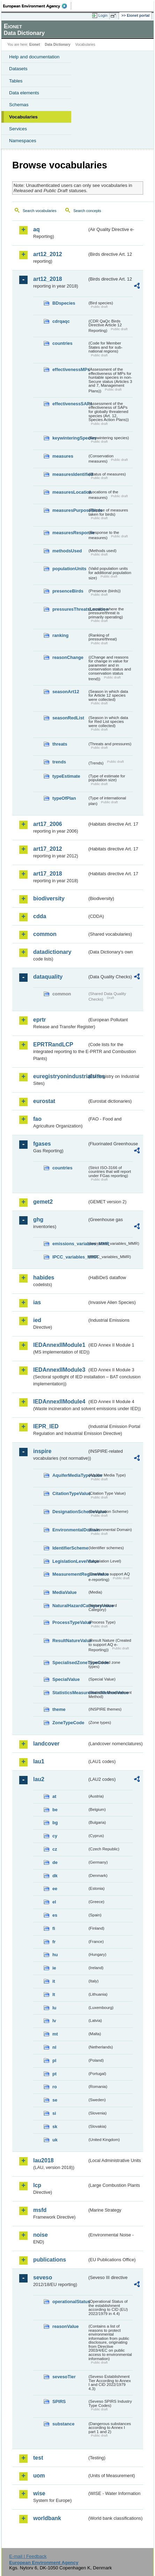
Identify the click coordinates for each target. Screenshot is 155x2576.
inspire (42, 1451)
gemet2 (43, 1202)
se (54, 2100)
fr (54, 1941)
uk (55, 2139)
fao (37, 1119)
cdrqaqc (61, 321)
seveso (42, 2277)
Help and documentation (34, 56)
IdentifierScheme (69, 1548)
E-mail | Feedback (27, 2556)
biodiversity (49, 898)
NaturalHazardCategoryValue (69, 1605)
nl (54, 2047)
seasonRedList (68, 717)
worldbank (47, 2518)
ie (54, 1968)
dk (55, 1875)
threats (59, 744)
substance (63, 2423)
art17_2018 (47, 874)
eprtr (39, 1020)
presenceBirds (67, 591)
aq (36, 229)
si (54, 2113)
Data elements (24, 92)
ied (37, 1320)
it (53, 1981)
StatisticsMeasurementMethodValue (69, 1692)
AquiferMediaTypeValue (69, 1475)
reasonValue (65, 2326)
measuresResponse (69, 532)
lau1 (38, 1761)
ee (54, 1888)
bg (55, 1822)
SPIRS (59, 2401)
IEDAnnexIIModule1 (59, 1345)
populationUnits (69, 568)
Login (103, 15)
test (38, 2458)
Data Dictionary (57, 44)
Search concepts (87, 211)
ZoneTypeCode (68, 1722)
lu (54, 2007)
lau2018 (43, 2160)
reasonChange (67, 657)
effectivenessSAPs (69, 403)
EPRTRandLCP (53, 1044)
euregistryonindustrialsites (60, 1076)
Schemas (19, 104)
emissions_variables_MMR (69, 1243)
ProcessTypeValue (69, 1622)
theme (59, 1709)
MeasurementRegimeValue (69, 1574)
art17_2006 (47, 824)
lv (54, 2020)
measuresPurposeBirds (69, 510)
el (54, 1901)
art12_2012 (47, 254)
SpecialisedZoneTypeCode (69, 1662)
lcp (37, 2185)
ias (37, 1302)
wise (39, 2493)
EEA (37, 5)
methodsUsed (67, 550)
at (54, 1796)
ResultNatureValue (69, 1640)
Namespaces (22, 140)
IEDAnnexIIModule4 (59, 1402)
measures (62, 456)
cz (54, 1849)
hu (55, 1954)
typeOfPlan (64, 798)
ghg (38, 1219)
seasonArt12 (65, 691)
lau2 (38, 1779)
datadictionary (52, 952)
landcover (46, 1744)
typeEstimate (66, 776)
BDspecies (63, 303)
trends (59, 761)
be (55, 1809)
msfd (39, 2210)
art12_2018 (47, 279)
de (55, 1862)
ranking (60, 635)
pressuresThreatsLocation (69, 609)
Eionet (34, 44)
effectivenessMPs (69, 369)
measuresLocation (69, 492)
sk (54, 2126)
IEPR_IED (46, 1426)
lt (53, 1994)
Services (18, 128)
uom (39, 2476)
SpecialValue (66, 1679)
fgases (42, 1144)
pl (54, 2060)
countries (62, 343)
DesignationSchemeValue (69, 1511)
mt (55, 2034)
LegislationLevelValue (69, 1561)
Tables (16, 81)
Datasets (18, 68)
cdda (39, 916)
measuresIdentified (69, 474)
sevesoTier (64, 2376)
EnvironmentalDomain (69, 1529)
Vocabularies (23, 116)
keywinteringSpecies (69, 438)
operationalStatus (69, 2301)
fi (53, 1928)
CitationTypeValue (69, 1493)
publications (49, 2260)
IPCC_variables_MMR (69, 1257)
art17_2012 (47, 849)
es (54, 1915)
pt (54, 2073)
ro (54, 2086)
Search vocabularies (40, 211)
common (45, 934)
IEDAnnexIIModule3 (59, 1370)
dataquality (47, 977)
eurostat (44, 1101)
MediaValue (64, 1592)
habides (43, 1277)
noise (40, 2235)
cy (54, 1835)
